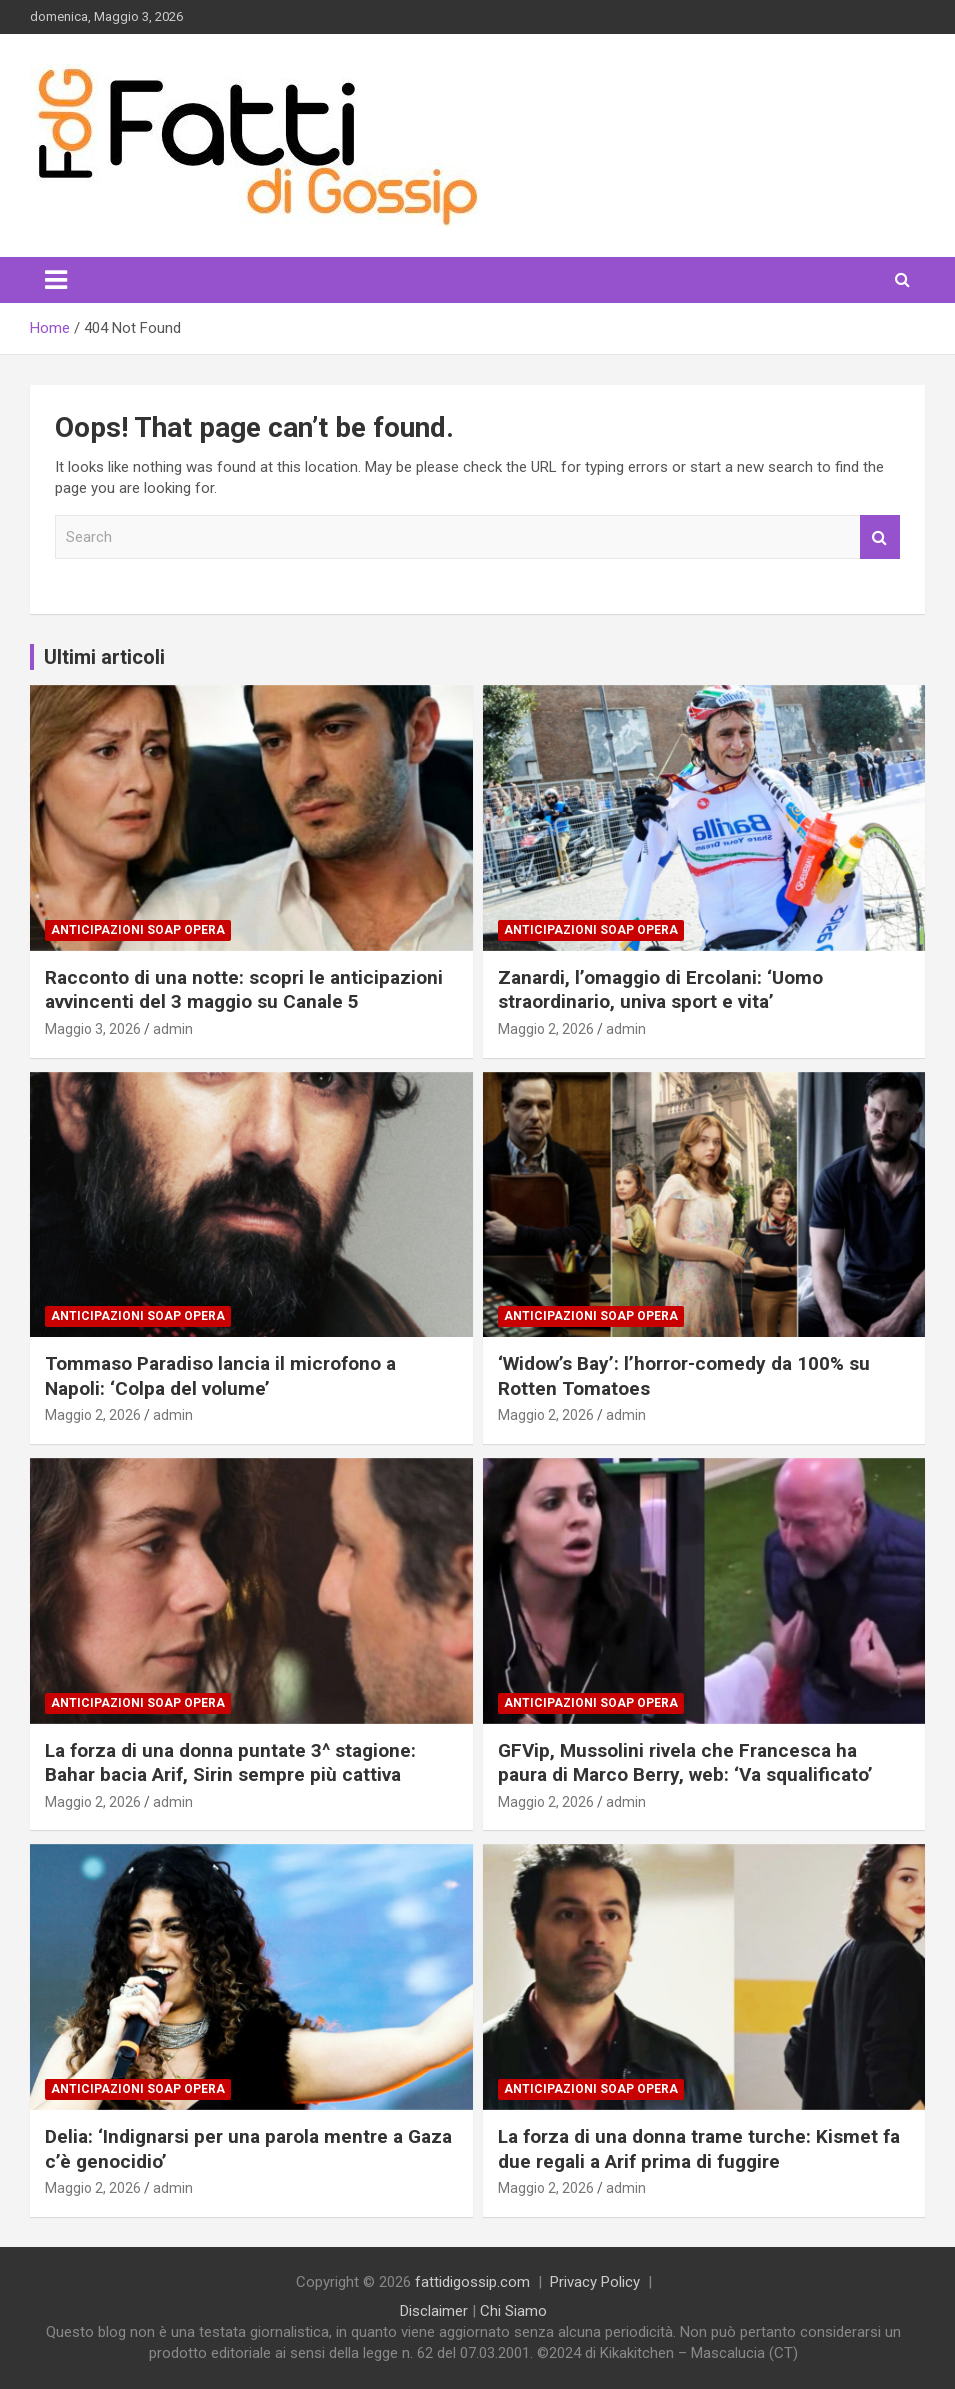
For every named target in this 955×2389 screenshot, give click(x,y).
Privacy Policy (595, 2282)
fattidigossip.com (472, 2282)
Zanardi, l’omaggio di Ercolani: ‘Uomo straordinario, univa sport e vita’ (660, 990)
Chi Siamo (513, 2311)
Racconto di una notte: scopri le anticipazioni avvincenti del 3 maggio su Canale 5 (244, 990)
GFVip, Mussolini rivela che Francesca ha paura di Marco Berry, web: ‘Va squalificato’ (685, 1763)
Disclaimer (434, 2311)
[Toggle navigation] (56, 280)
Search (880, 537)
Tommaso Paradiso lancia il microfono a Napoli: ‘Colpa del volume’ (220, 1376)
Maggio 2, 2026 (546, 1029)
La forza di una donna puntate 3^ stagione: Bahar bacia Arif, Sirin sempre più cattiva (230, 1763)
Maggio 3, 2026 (93, 1029)
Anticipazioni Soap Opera (138, 930)
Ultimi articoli (104, 657)
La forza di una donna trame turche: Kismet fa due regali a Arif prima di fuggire (699, 2149)
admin (173, 1029)
